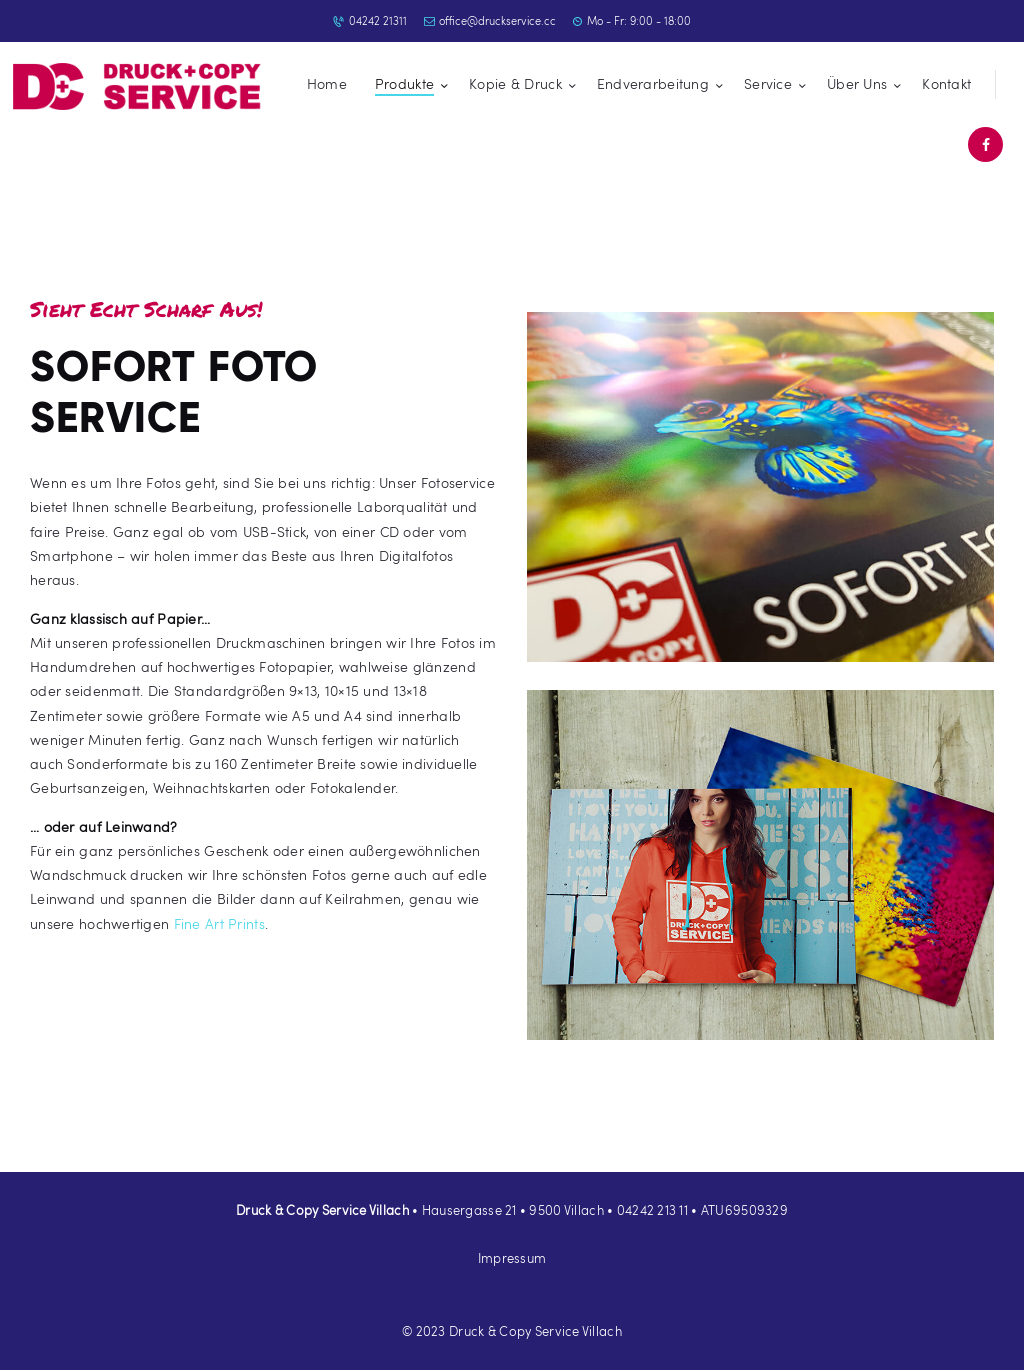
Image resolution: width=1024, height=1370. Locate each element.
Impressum (512, 1258)
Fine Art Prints (219, 923)
